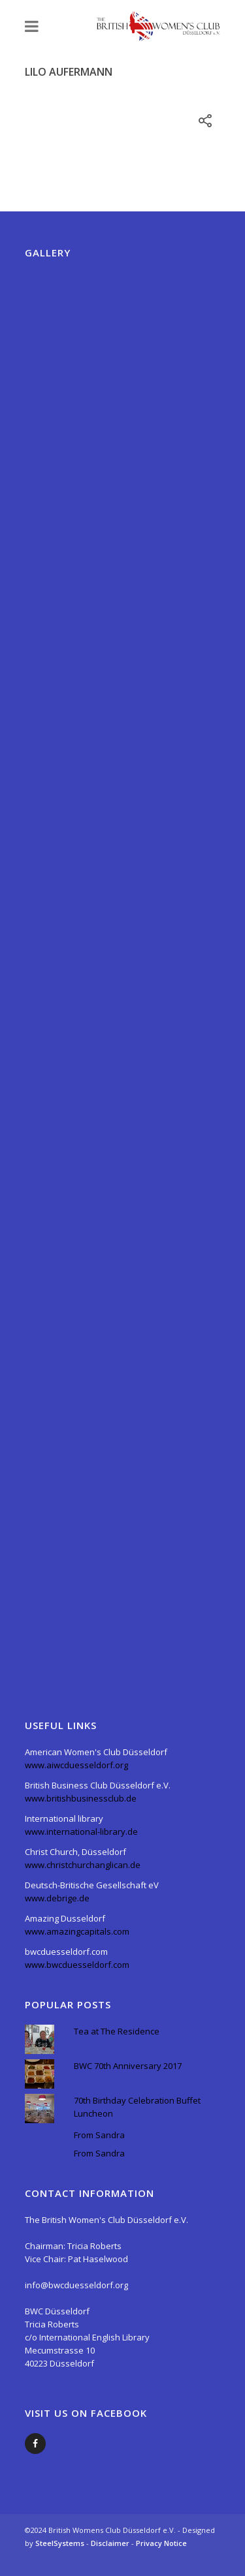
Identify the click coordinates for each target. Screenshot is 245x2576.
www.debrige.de (57, 1898)
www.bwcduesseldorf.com (77, 1964)
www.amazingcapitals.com (77, 1931)
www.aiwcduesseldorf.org (76, 1765)
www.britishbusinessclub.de (81, 1798)
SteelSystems (60, 2543)
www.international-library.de (81, 1831)
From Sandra (99, 2135)
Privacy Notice (161, 2543)
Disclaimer (111, 2543)
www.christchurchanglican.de (82, 1865)
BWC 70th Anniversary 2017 (128, 2066)
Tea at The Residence (116, 2031)
